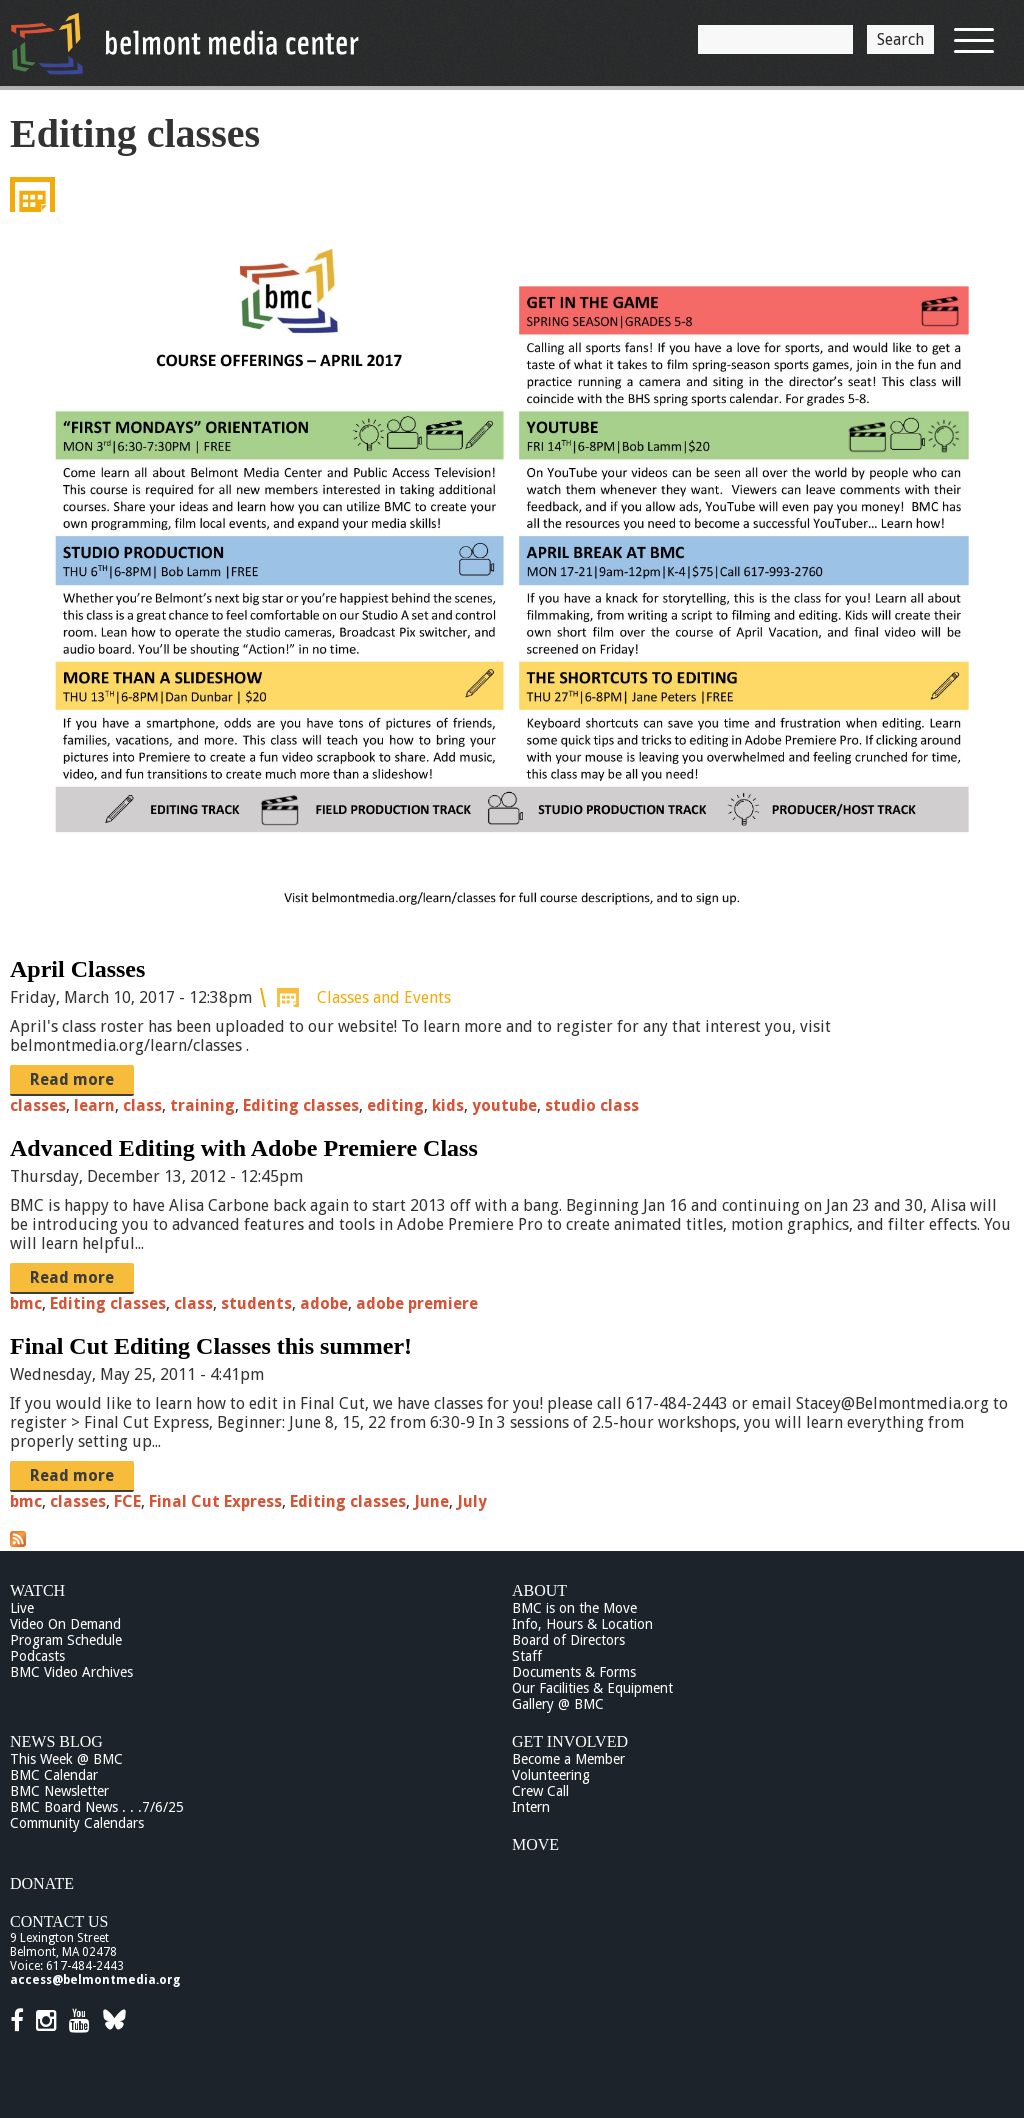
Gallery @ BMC (558, 1704)
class (142, 1105)
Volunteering (551, 1775)
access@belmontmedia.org (95, 1980)
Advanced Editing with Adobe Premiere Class (244, 1148)
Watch (37, 1590)
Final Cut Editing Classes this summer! (211, 1346)
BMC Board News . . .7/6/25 (97, 1807)
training (202, 1105)
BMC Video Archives (71, 1672)
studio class (592, 1105)
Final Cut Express (215, 1501)
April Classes (77, 969)
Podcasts (37, 1656)
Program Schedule (66, 1640)
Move (535, 1844)
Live (22, 1608)
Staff (527, 1656)
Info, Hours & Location (582, 1624)
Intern (531, 1807)
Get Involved (570, 1741)
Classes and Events (384, 997)
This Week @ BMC (66, 1759)
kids (448, 1105)
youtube (504, 1105)
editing (395, 1105)
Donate (42, 1883)
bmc (26, 1303)
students (256, 1303)
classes (38, 1105)
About (539, 1590)
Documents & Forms (574, 1672)
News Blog (56, 1741)
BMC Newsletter (59, 1791)
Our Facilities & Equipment (592, 1688)
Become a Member (568, 1759)
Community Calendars (77, 1823)
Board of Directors (568, 1640)
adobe (324, 1303)
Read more (72, 1079)
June (431, 1501)
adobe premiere (417, 1303)
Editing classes (301, 1105)
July (472, 1501)
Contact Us (59, 1921)
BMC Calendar (54, 1775)
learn (94, 1105)
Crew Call (540, 1791)
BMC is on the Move (574, 1608)
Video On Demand (65, 1624)
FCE (127, 1501)
